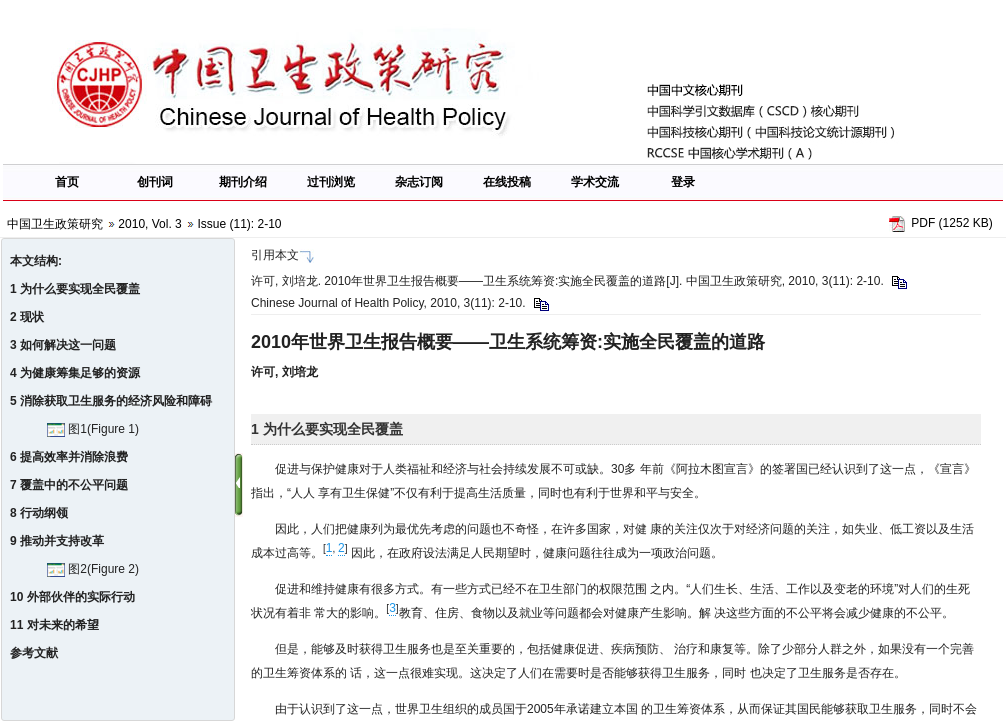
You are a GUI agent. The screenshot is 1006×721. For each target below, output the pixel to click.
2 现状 (27, 317)
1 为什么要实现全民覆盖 (75, 289)
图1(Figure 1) (93, 429)
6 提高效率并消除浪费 (69, 457)
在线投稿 (507, 182)
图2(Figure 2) (93, 569)
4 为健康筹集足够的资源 (75, 373)
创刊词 (155, 182)
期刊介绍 (243, 182)
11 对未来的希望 (54, 625)
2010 (131, 224)
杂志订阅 (419, 182)
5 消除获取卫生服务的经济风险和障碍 (111, 401)
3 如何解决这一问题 (63, 345)
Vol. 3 (167, 224)
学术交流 (595, 182)
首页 (67, 182)
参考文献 (34, 653)
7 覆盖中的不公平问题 (69, 485)
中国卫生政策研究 (55, 224)
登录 (683, 182)
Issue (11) (223, 224)
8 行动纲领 (39, 513)
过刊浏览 (331, 182)
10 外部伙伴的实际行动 (72, 597)
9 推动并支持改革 (57, 541)
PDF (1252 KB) (951, 223)
